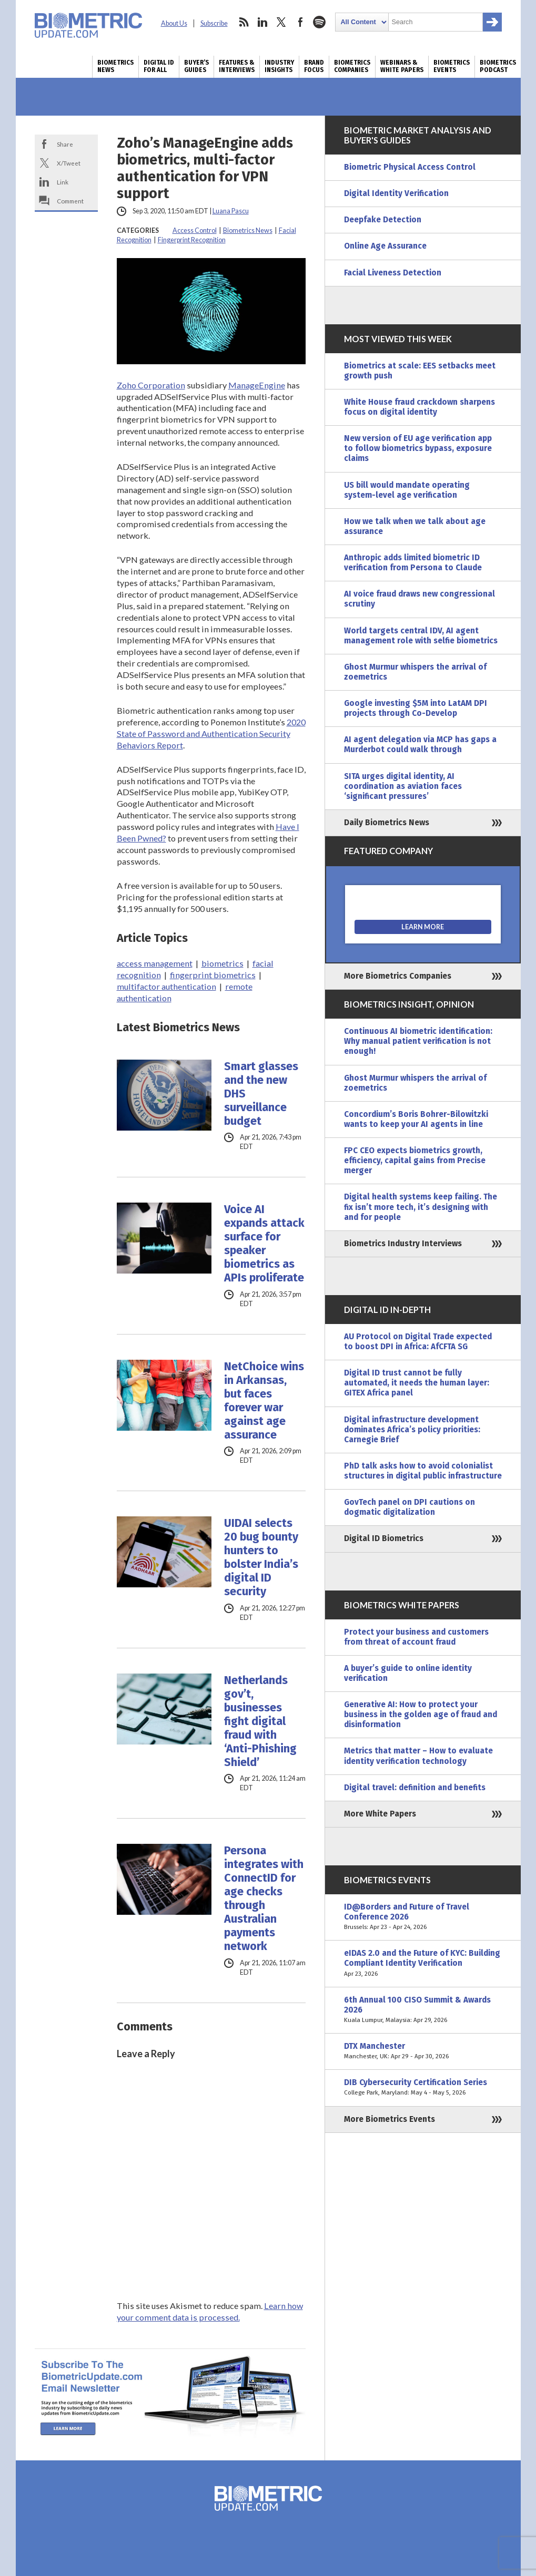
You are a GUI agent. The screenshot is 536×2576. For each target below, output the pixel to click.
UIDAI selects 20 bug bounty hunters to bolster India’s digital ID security (261, 1557)
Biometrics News (115, 66)
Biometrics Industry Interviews (403, 1243)
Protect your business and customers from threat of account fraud (416, 1637)
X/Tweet (68, 163)
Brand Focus (314, 66)
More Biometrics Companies (397, 976)
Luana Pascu (231, 211)
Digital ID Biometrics (383, 1538)
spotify (319, 22)
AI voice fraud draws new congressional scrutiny (419, 599)
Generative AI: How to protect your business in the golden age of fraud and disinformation (420, 1714)
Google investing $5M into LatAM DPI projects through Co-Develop (415, 708)
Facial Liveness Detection (392, 273)
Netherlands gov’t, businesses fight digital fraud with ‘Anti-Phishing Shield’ (260, 1721)
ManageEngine (256, 385)
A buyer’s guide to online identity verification (408, 1673)
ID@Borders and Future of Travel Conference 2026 (423, 1917)
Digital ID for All (159, 66)
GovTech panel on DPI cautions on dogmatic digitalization (409, 1507)
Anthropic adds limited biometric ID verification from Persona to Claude (413, 562)
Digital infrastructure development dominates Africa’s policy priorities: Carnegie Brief (412, 1429)
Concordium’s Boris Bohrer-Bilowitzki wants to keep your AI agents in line (416, 1119)
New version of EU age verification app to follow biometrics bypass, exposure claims (418, 448)
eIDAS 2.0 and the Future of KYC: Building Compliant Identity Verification (423, 1963)
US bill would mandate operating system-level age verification (407, 490)
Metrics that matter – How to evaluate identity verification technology (418, 1756)
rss (243, 22)
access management (155, 963)
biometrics (222, 963)
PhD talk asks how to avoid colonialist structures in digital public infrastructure (423, 1471)
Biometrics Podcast (498, 66)
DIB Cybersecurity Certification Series (423, 2088)
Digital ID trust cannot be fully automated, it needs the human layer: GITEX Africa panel (416, 1383)
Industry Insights (279, 66)
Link (62, 182)
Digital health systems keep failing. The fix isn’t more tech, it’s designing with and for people (420, 1207)
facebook (300, 22)
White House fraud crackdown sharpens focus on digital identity (419, 407)
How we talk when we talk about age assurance (415, 526)
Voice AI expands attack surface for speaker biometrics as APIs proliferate (264, 1244)
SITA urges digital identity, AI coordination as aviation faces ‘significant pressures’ (403, 786)
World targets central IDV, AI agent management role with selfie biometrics (421, 635)
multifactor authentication (166, 986)
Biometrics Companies (352, 66)
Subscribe (214, 23)
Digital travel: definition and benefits (415, 1787)
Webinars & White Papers (401, 66)
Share (65, 144)
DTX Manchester (423, 2051)
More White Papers (380, 1814)
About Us (174, 23)
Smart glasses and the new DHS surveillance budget (261, 1094)
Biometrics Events (451, 66)
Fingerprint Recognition (192, 240)
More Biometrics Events (389, 2119)
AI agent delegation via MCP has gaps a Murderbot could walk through (420, 744)
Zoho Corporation (151, 385)
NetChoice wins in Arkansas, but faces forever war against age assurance (264, 1401)
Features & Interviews (237, 66)
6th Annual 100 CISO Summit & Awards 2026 (423, 2010)
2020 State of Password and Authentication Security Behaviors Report (211, 733)
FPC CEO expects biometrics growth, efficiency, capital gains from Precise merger (415, 1160)
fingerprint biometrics (213, 975)
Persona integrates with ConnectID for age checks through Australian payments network (264, 1898)
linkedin (262, 22)
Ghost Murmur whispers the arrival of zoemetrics (415, 672)
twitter (281, 22)
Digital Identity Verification (396, 193)
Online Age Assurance (385, 246)
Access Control (195, 230)
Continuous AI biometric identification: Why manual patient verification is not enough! (418, 1041)
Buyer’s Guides (196, 66)
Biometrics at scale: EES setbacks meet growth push (419, 371)
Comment (70, 200)
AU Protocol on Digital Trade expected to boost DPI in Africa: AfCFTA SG (418, 1341)
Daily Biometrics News (386, 822)
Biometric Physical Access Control (410, 167)
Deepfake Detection (382, 219)
